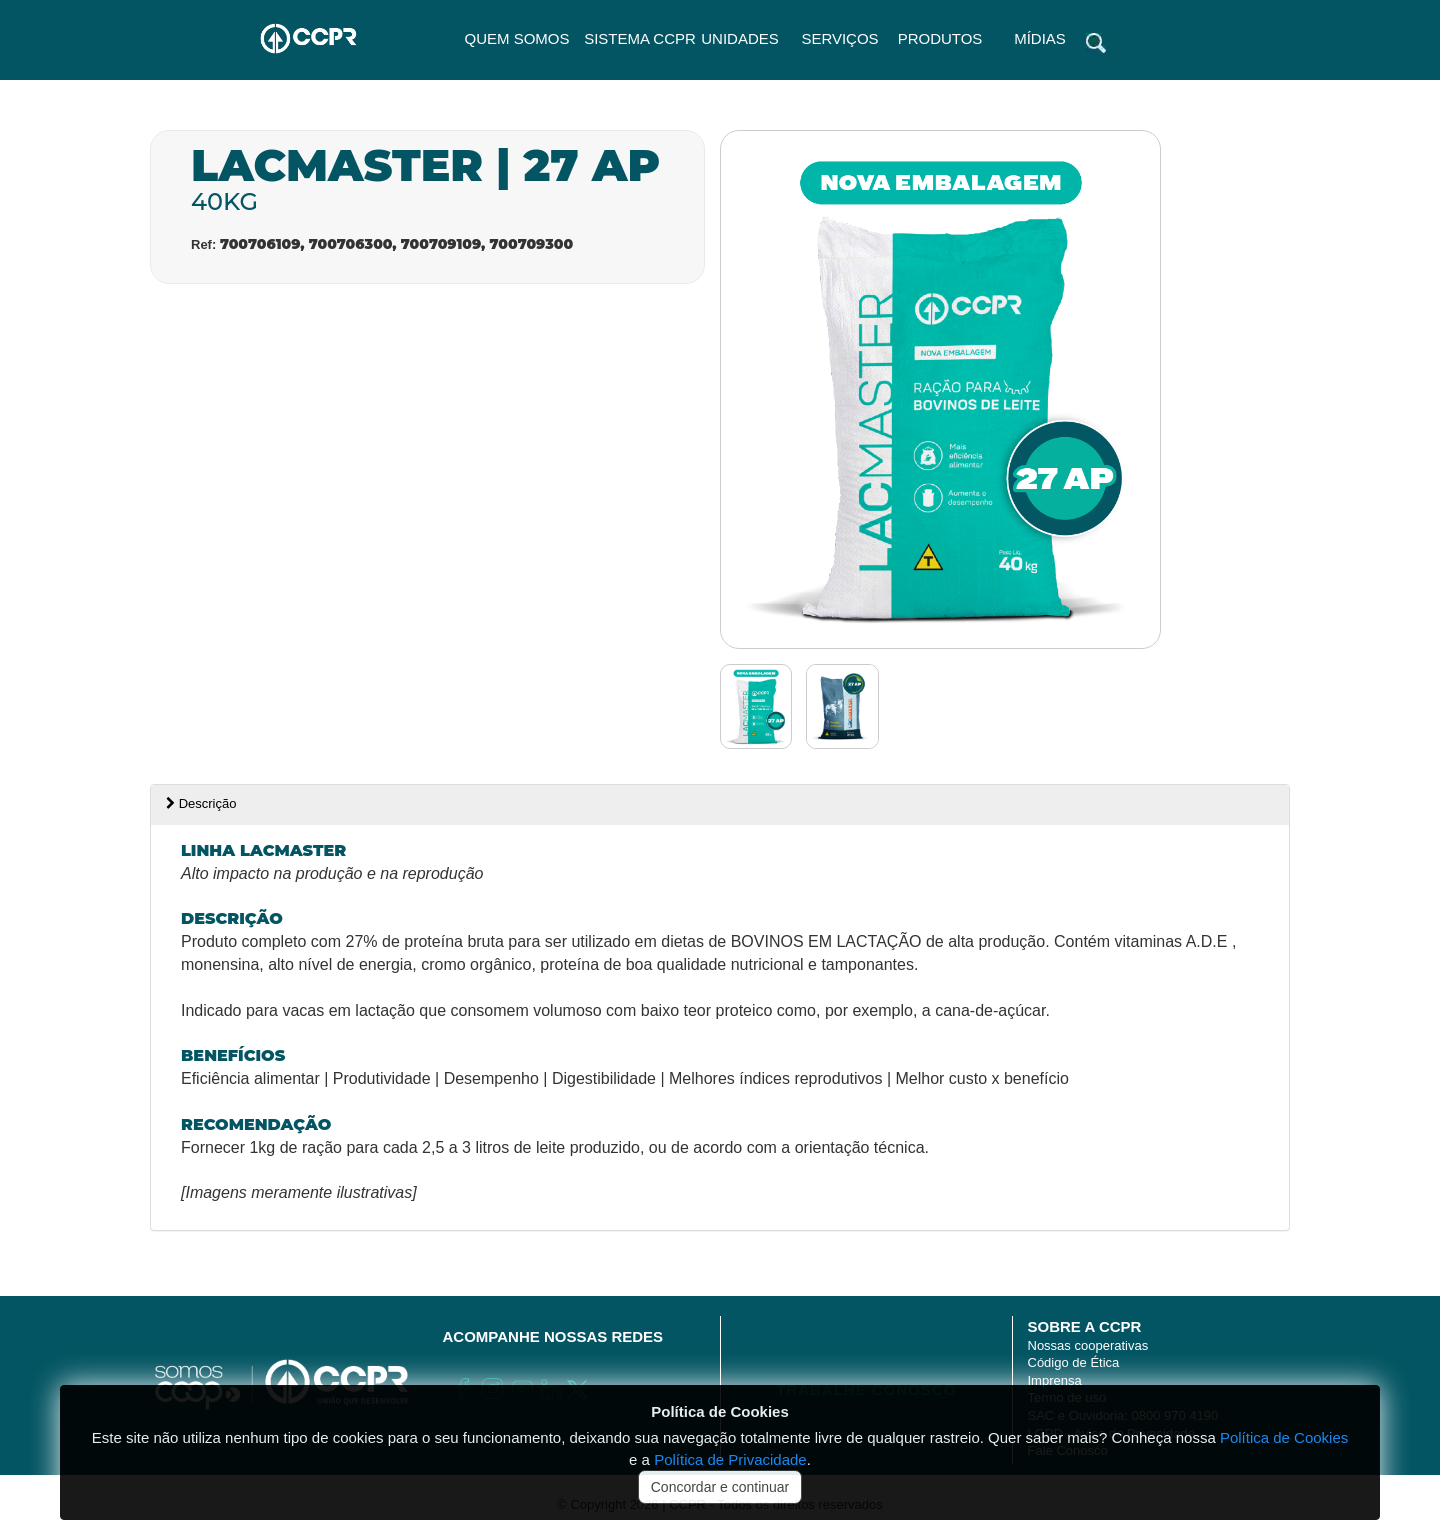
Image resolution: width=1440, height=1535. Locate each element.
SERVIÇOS (839, 38)
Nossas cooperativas (1088, 1345)
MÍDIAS (1040, 38)
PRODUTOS (940, 38)
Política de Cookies (720, 1411)
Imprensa (1055, 1380)
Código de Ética (1074, 1362)
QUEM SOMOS (516, 38)
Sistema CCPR (640, 38)
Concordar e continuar (720, 1487)
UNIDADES (740, 38)
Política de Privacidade (730, 1459)
